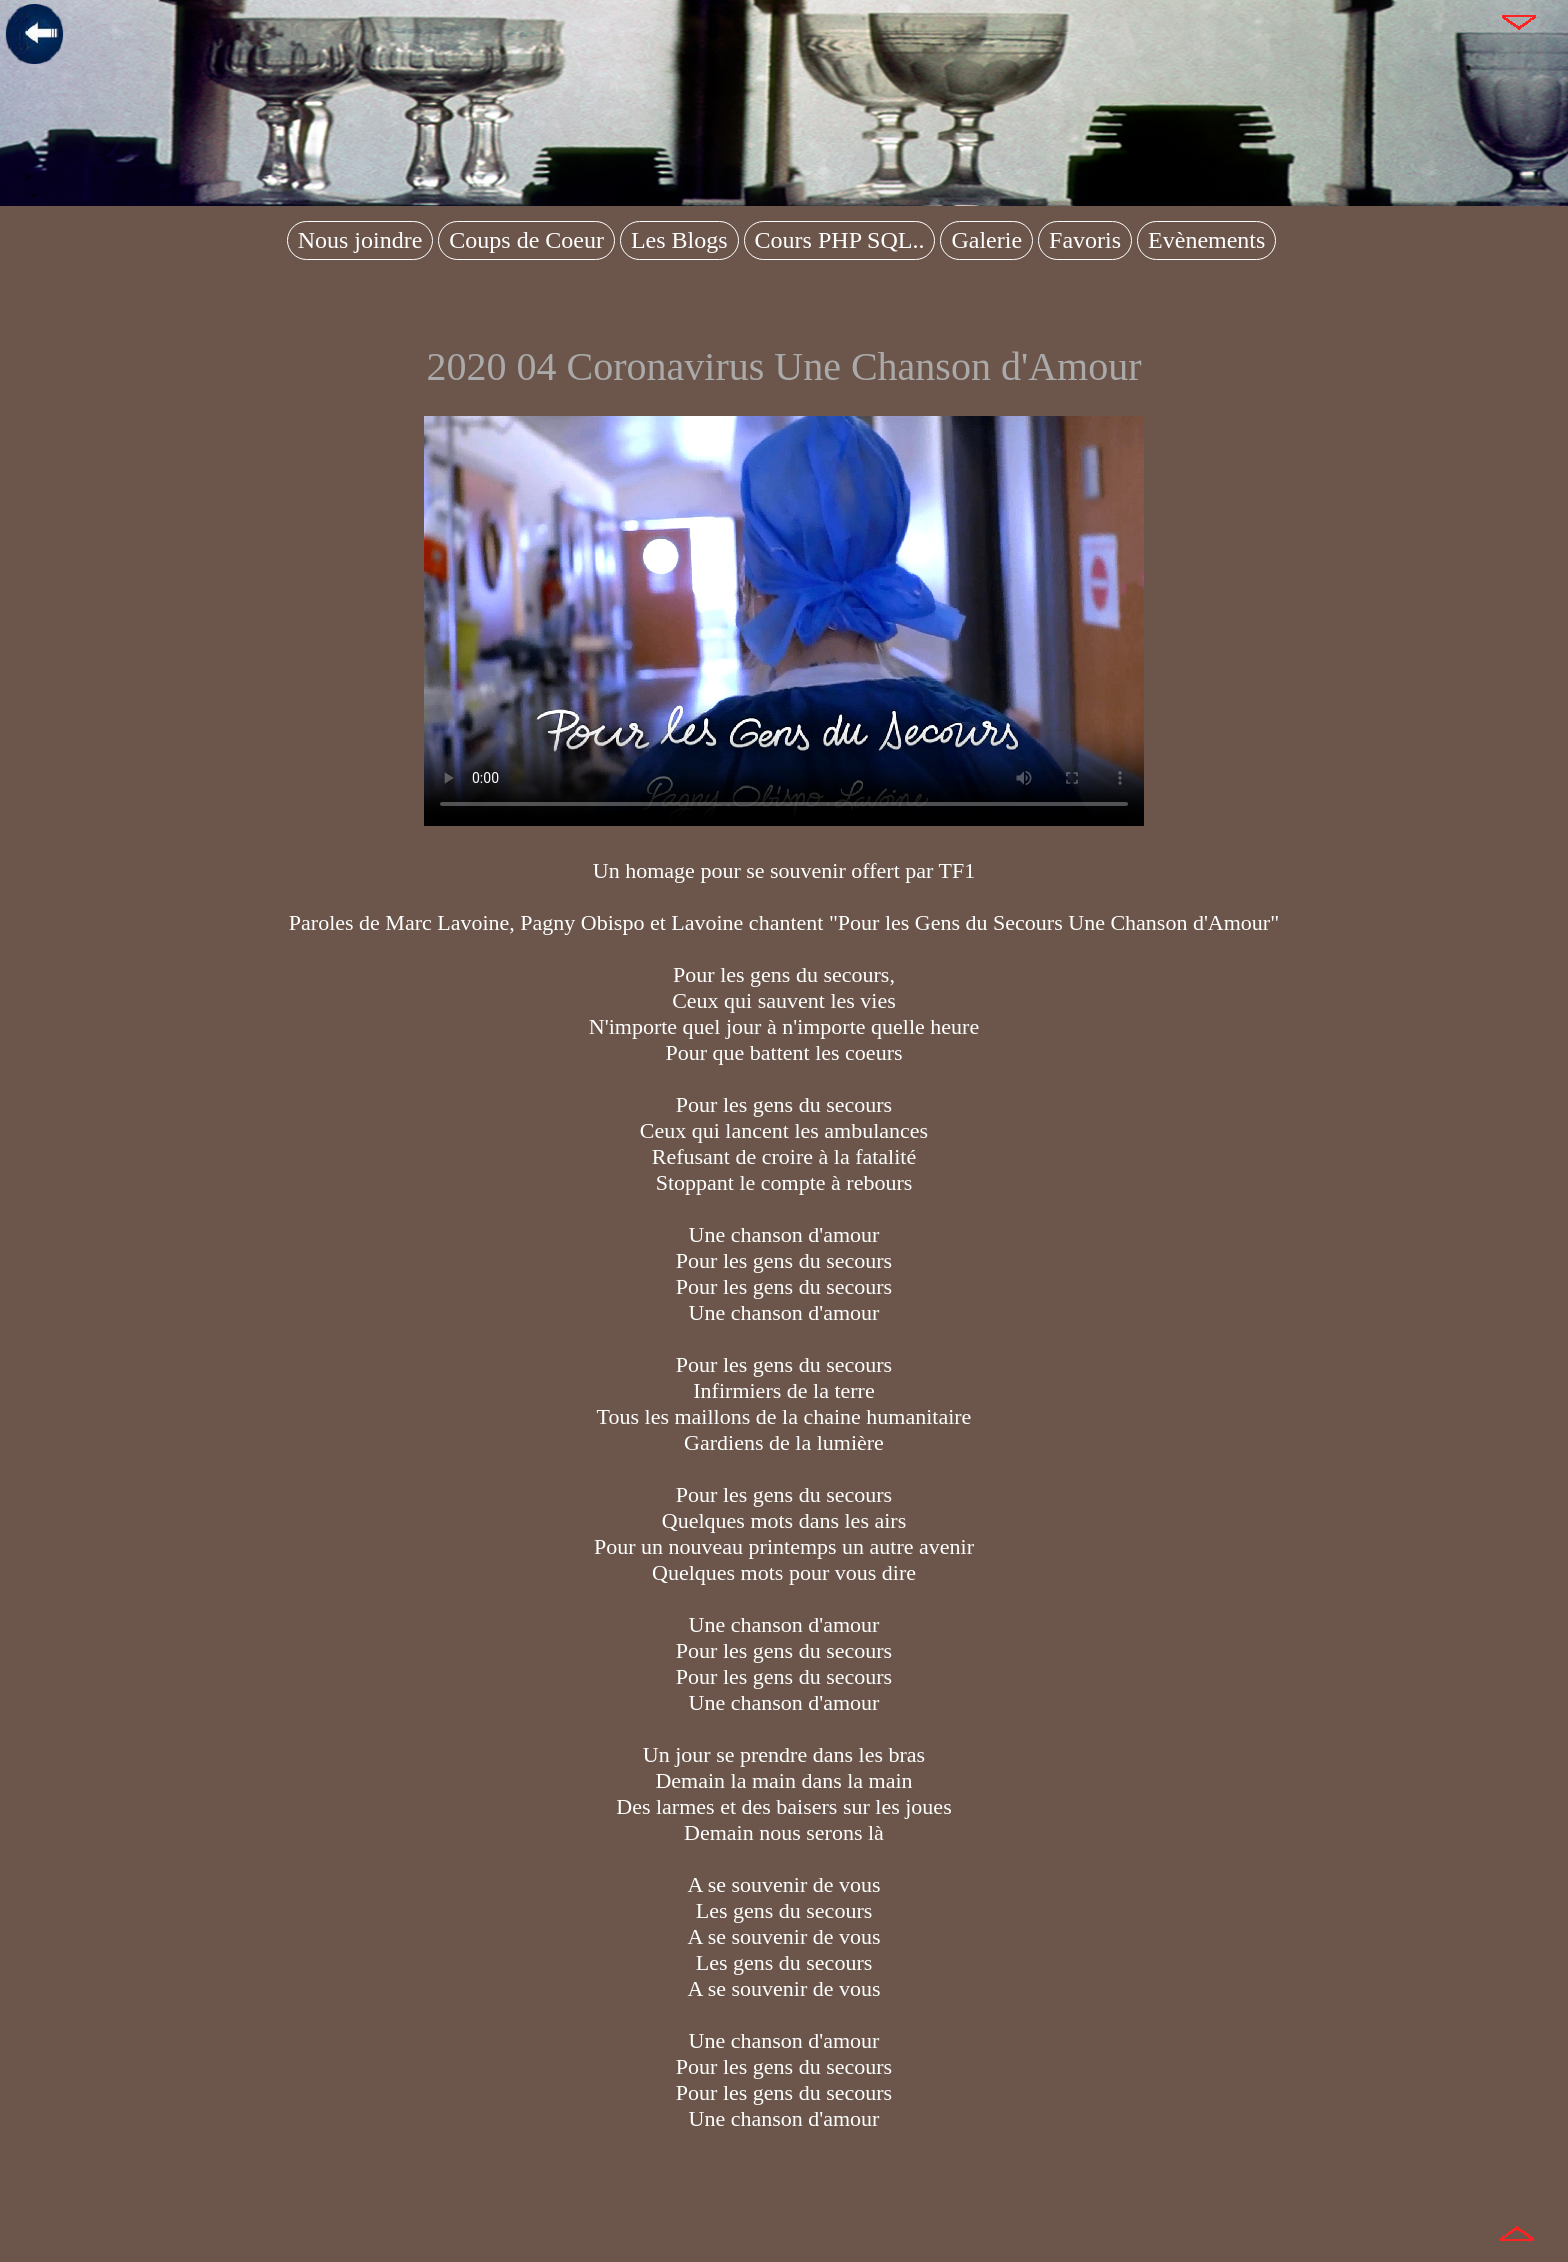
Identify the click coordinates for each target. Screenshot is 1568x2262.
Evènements (1206, 240)
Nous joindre (360, 240)
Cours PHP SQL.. (840, 240)
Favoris (1085, 240)
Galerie (986, 240)
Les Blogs (679, 240)
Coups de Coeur (526, 240)
